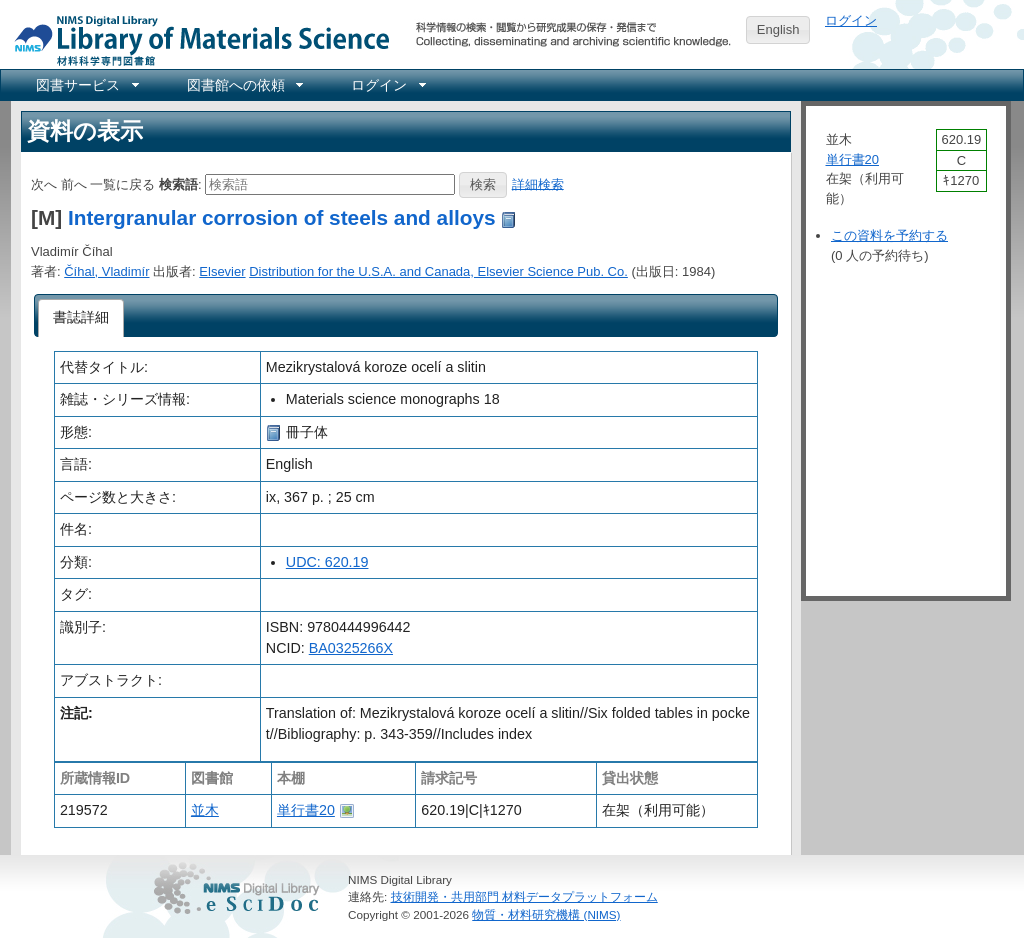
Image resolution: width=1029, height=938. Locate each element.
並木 (205, 810)
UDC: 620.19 (327, 562)
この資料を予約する (889, 235)
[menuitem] (86, 85)
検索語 (178, 183)
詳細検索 (538, 183)
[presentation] (81, 318)
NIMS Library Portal (196, 39)
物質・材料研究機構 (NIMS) (546, 914)
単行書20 (306, 810)
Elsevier (222, 271)
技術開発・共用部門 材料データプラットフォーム (524, 896)
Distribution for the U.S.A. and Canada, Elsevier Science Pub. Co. (438, 271)
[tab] (81, 318)
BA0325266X (351, 648)
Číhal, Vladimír (106, 271)
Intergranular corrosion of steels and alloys (282, 217)
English (778, 29)
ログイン (851, 20)
